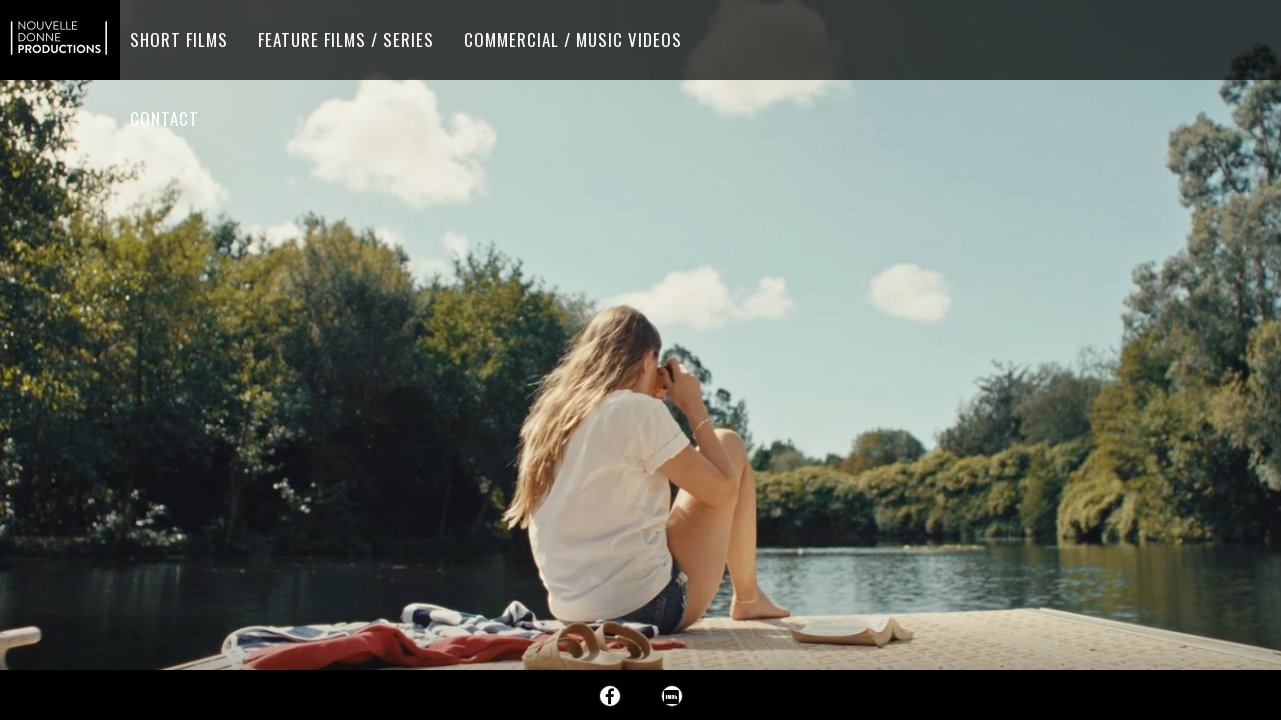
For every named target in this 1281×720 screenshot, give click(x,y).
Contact (164, 118)
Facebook (610, 696)
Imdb (672, 696)
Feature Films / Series (346, 39)
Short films (179, 39)
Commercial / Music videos (573, 39)
